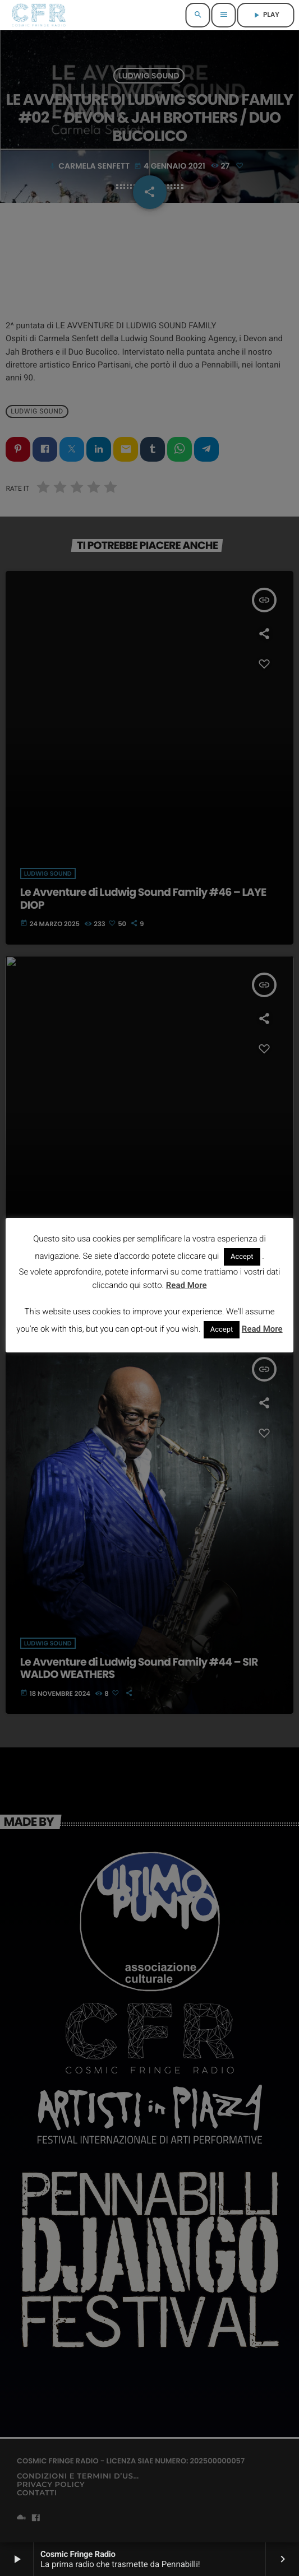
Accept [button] (242, 1257)
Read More (186, 1285)
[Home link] (38, 15)
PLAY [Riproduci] (265, 15)
